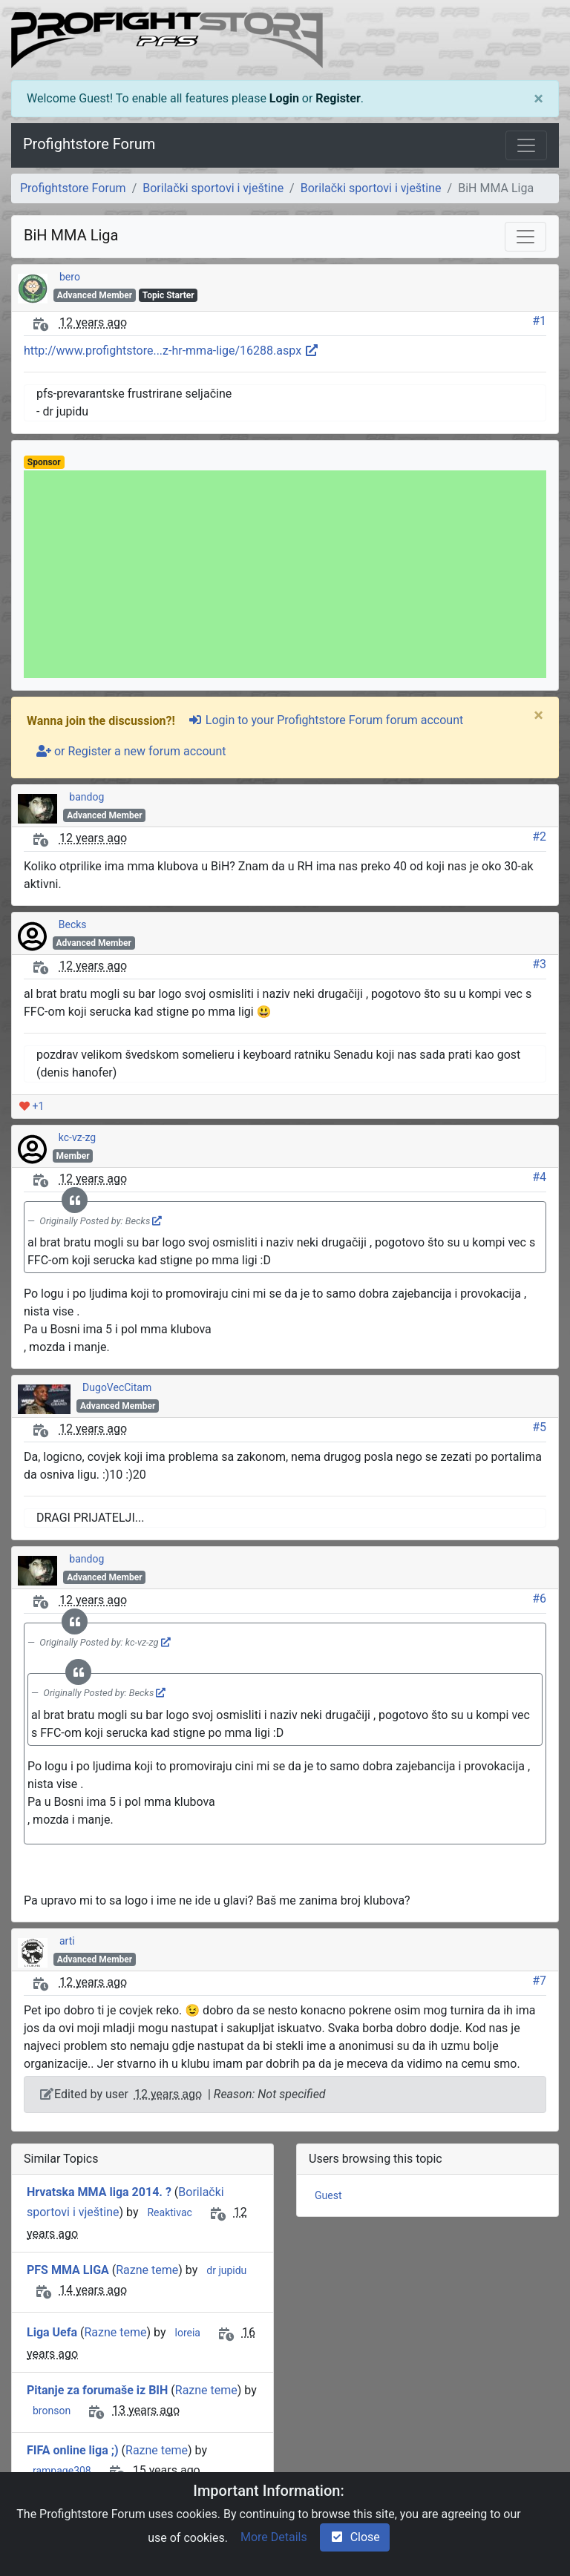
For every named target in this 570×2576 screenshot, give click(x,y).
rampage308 (62, 2471)
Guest (328, 2195)
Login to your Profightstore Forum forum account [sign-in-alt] (325, 720)
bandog (86, 797)
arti (67, 1941)
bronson (52, 2410)
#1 (539, 321)
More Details (273, 2537)
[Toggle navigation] (526, 145)
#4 (539, 1177)
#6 (539, 1598)
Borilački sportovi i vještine (213, 188)
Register (337, 98)
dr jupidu (226, 2270)
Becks (73, 924)
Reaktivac (169, 2212)
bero (69, 277)
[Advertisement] (285, 574)
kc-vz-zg (77, 1137)
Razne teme (147, 2270)
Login (284, 98)
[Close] (538, 98)
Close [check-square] (355, 2537)
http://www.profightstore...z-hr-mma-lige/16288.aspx (171, 351)
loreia (187, 2333)
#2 (539, 836)
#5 (539, 1427)
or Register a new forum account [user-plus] (131, 751)
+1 (31, 1106)
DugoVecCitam (116, 1387)
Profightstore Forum (89, 144)
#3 (539, 964)
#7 (539, 1981)
